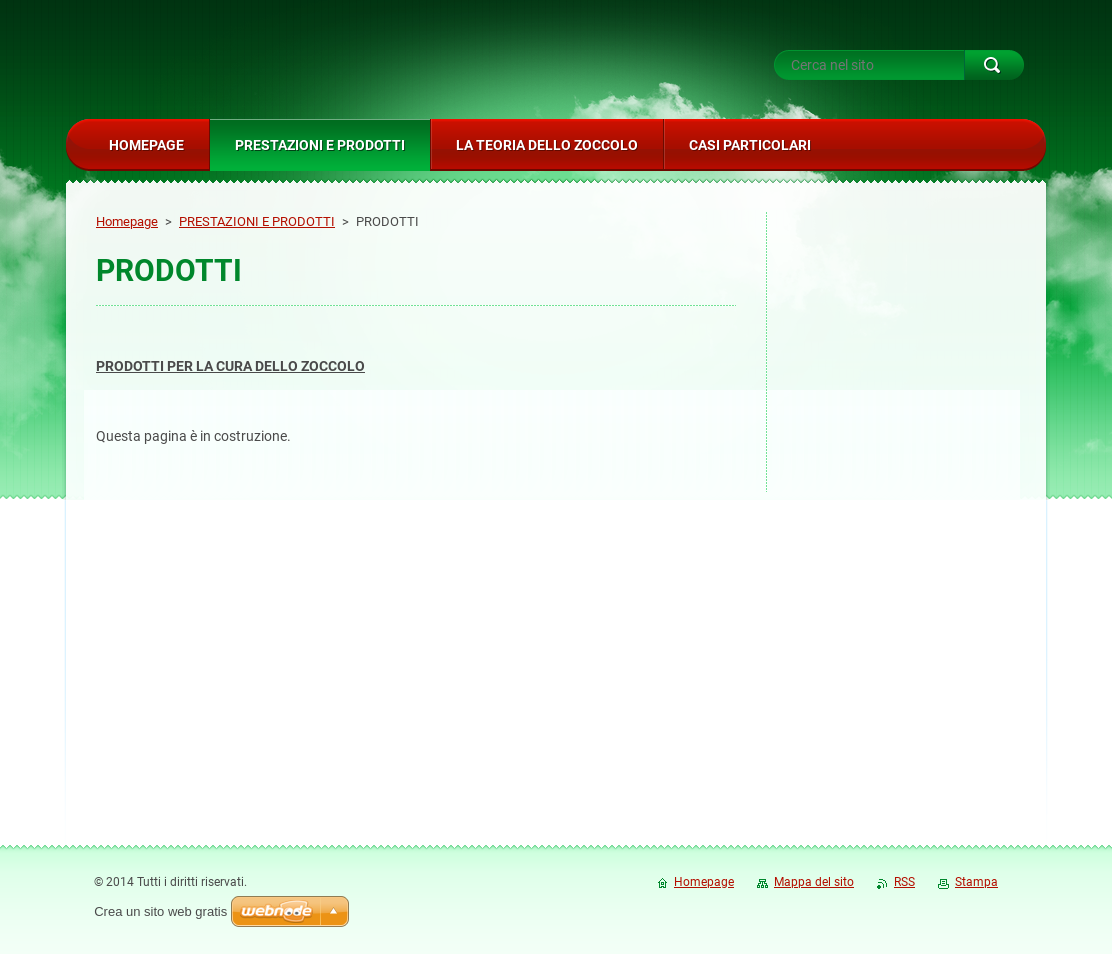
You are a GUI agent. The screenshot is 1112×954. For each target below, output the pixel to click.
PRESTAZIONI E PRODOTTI (257, 221)
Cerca (994, 65)
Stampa (976, 882)
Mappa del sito (814, 882)
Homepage (127, 221)
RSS (904, 882)
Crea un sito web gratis (160, 911)
